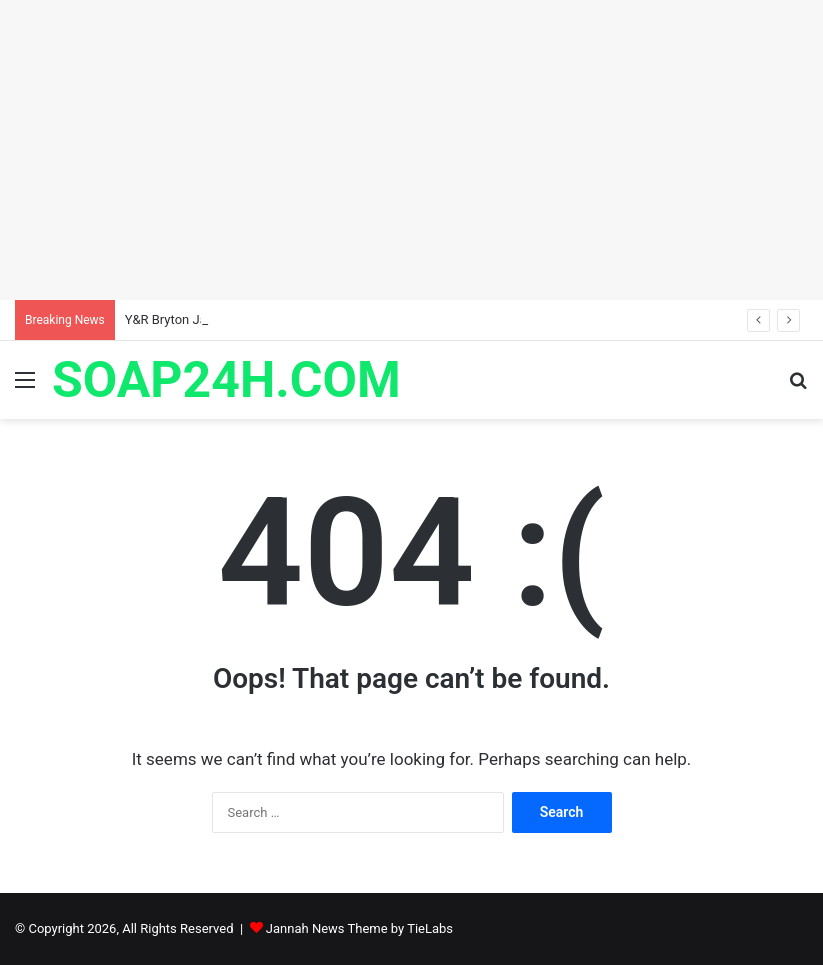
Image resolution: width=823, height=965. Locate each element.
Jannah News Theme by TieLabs (359, 928)
